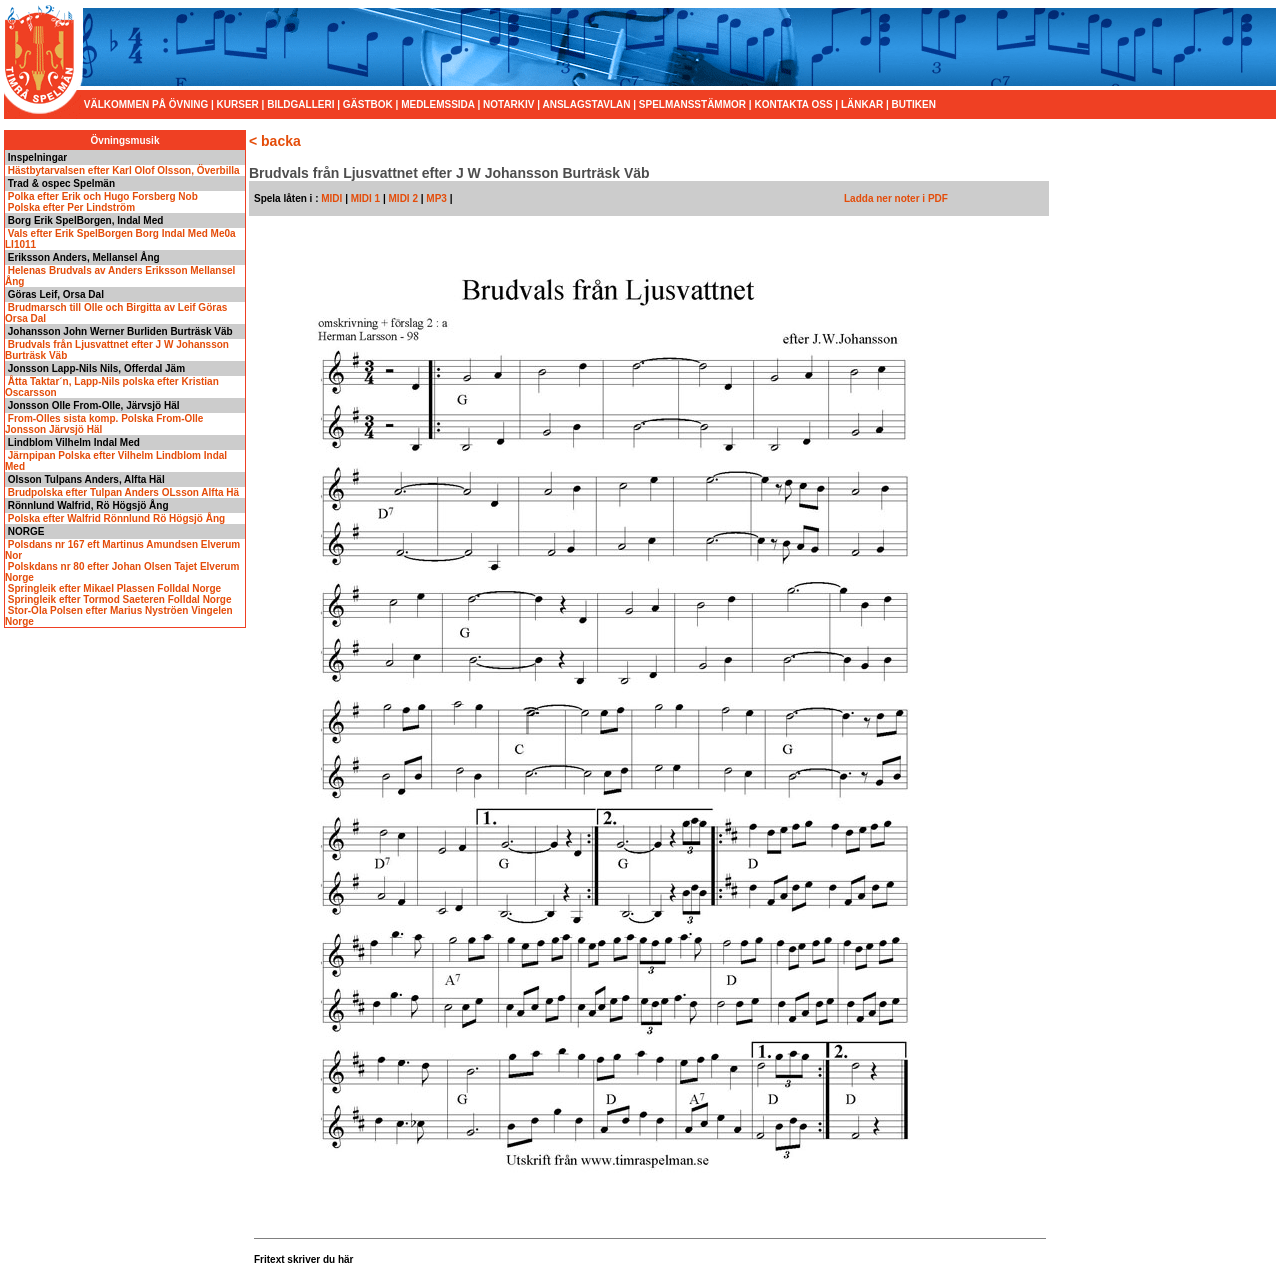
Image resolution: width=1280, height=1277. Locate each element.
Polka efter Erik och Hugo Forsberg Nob (101, 196)
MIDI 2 (403, 198)
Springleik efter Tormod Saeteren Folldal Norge (118, 599)
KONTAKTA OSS (793, 104)
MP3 (437, 198)
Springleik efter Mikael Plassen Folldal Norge (113, 588)
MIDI (330, 198)
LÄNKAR (862, 104)
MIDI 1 (365, 198)
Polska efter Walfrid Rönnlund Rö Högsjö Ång (115, 518)
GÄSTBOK (368, 104)
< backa (275, 141)
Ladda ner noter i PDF (896, 198)
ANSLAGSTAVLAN (586, 104)
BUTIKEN (914, 104)
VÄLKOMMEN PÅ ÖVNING (147, 104)
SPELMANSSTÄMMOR (692, 104)
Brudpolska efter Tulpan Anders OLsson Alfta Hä (122, 492)
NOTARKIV (508, 104)
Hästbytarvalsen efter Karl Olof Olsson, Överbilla (122, 170)
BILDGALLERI (300, 104)
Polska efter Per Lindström (70, 207)
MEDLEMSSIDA (438, 104)
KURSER (238, 104)
